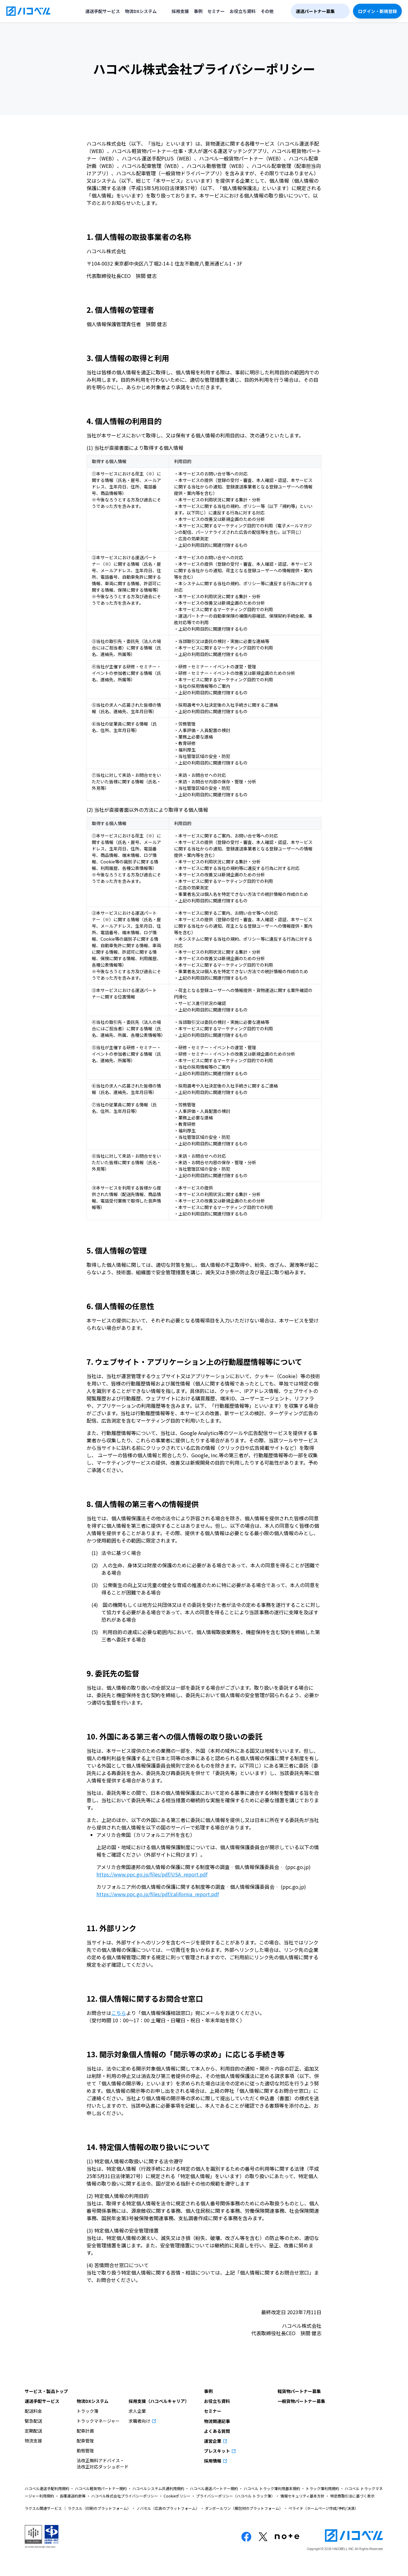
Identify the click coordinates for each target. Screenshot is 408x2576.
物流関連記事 (217, 2421)
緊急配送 (33, 2421)
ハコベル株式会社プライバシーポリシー (124, 2495)
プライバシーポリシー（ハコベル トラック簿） (235, 2495)
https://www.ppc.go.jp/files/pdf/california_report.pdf (157, 1894)
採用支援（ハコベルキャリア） (159, 2401)
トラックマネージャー (98, 2421)
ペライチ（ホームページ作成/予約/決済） (322, 2508)
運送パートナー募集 (315, 11)
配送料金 (33, 2411)
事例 (198, 11)
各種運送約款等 (73, 2495)
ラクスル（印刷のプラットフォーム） (99, 2508)
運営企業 (213, 2441)
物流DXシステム (141, 11)
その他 (267, 11)
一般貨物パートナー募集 (301, 2401)
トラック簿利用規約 (322, 2488)
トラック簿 (87, 2411)
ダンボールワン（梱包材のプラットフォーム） (244, 2508)
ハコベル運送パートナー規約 (214, 2488)
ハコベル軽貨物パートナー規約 (101, 2488)
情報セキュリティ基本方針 (302, 2495)
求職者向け (140, 2421)
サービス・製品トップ (46, 2391)
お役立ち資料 (243, 11)
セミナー (216, 11)
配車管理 (85, 2441)
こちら (118, 2012)
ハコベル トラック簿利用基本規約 (272, 2488)
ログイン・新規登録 (377, 11)
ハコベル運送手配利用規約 (47, 2488)
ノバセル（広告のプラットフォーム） (167, 2508)
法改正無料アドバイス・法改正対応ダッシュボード (103, 2463)
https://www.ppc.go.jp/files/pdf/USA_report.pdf (151, 1874)
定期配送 (33, 2431)
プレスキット (217, 2451)
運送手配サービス (102, 11)
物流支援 (33, 2441)
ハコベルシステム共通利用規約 (158, 2488)
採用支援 (180, 11)
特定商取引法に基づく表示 (352, 2495)
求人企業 (137, 2411)
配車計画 (85, 2431)
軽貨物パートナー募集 (299, 2391)
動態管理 (85, 2450)
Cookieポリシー (177, 2495)
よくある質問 (217, 2431)
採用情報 (213, 2461)
